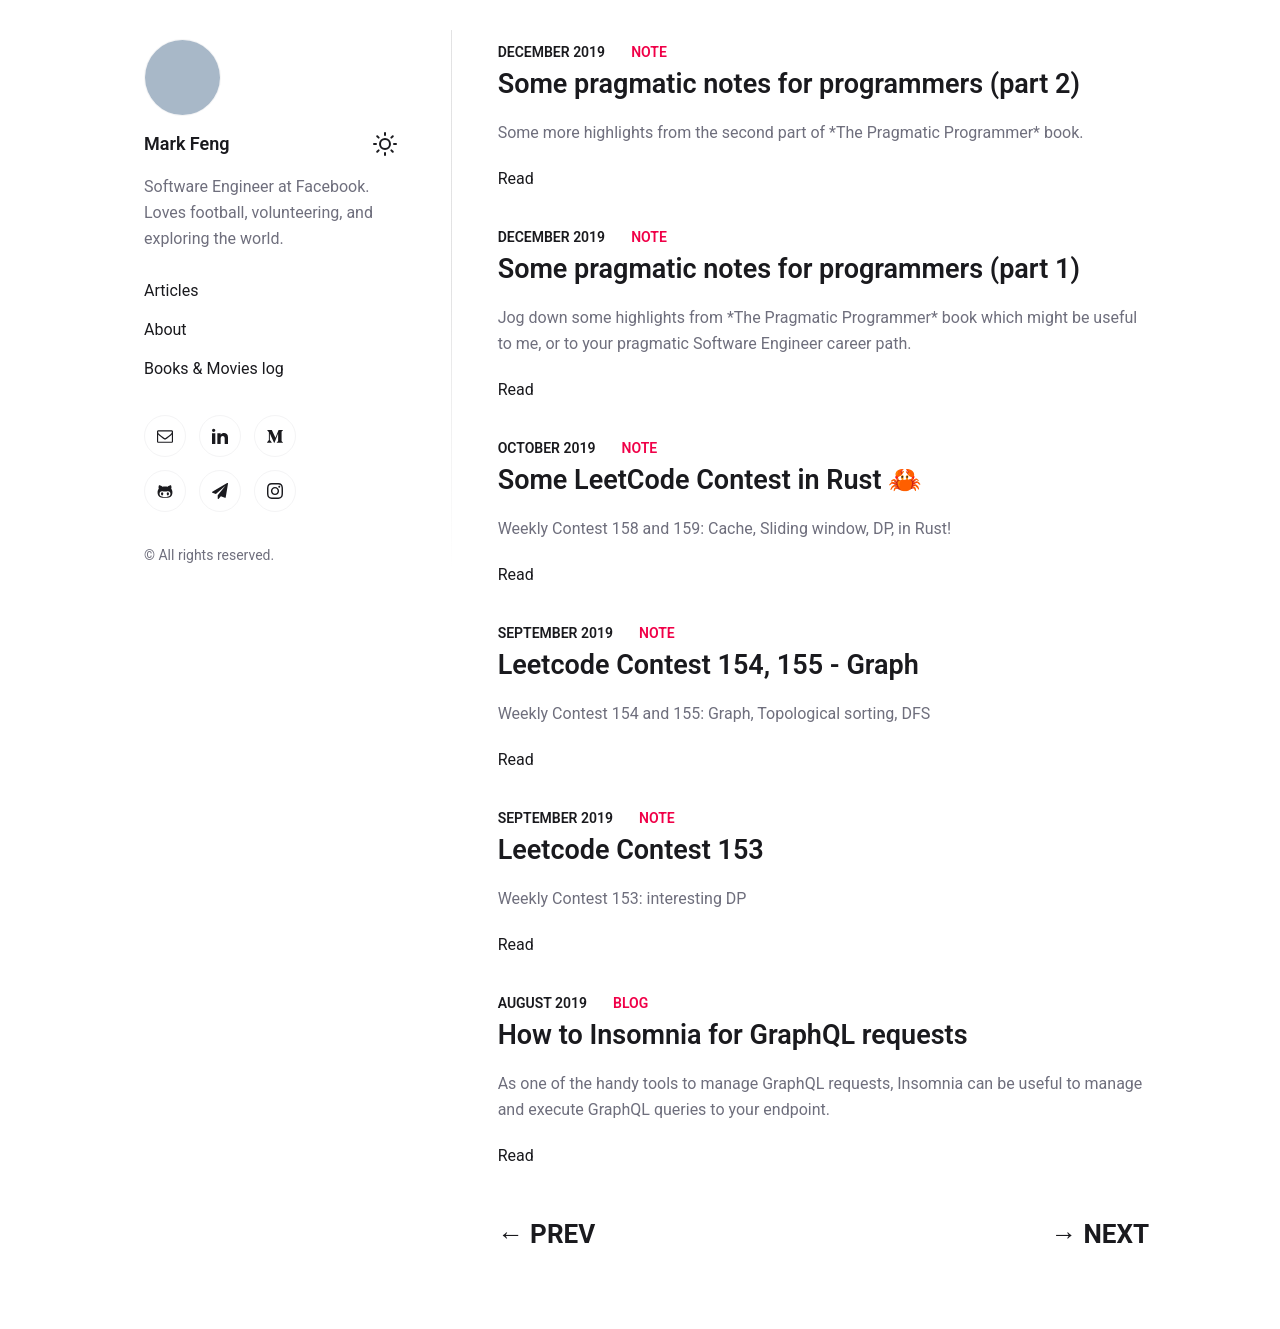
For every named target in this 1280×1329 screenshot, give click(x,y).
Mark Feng (187, 143)
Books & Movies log (214, 368)
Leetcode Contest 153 (631, 850)
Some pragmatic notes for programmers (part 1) (789, 269)
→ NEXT (1100, 1234)
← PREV (547, 1234)
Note (649, 52)
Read (516, 178)
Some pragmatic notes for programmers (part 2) (789, 84)
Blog (630, 1003)
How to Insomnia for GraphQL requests (733, 1035)
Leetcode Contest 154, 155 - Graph (708, 665)
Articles (171, 290)
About (165, 329)
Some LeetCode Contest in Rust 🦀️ (710, 480)
